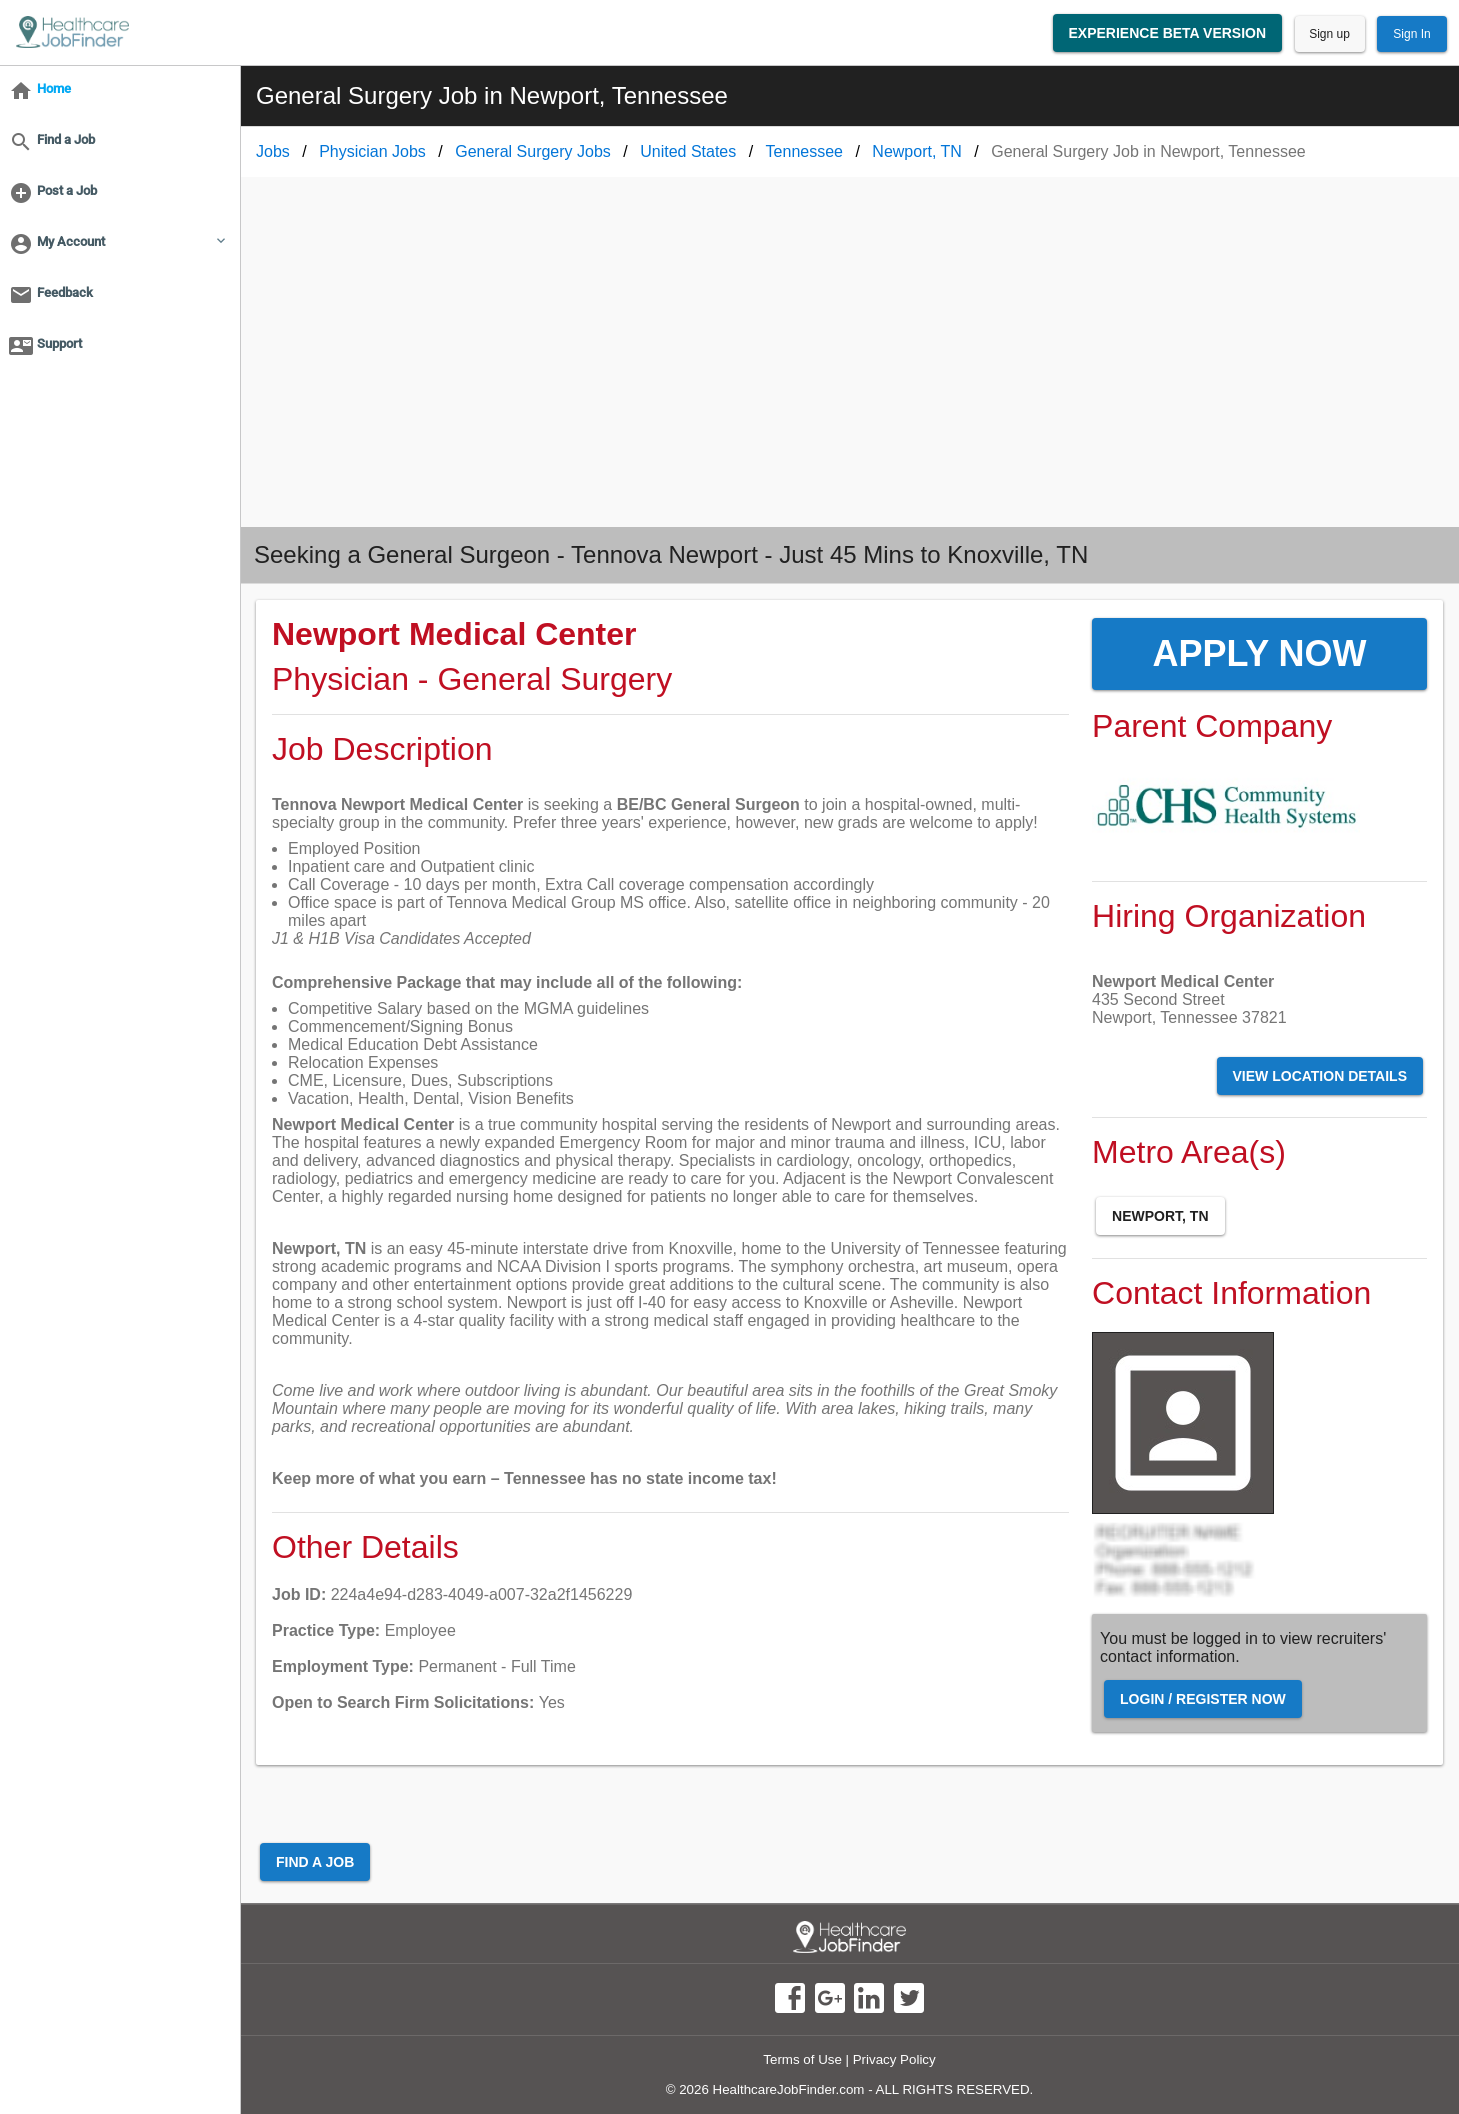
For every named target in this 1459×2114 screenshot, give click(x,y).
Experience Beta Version (1168, 33)
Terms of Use (802, 2059)
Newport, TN (1160, 1216)
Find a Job (315, 1862)
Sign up (1329, 34)
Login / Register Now (1203, 1699)
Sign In (1411, 34)
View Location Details (1320, 1076)
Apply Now (1260, 653)
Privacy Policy (894, 2059)
